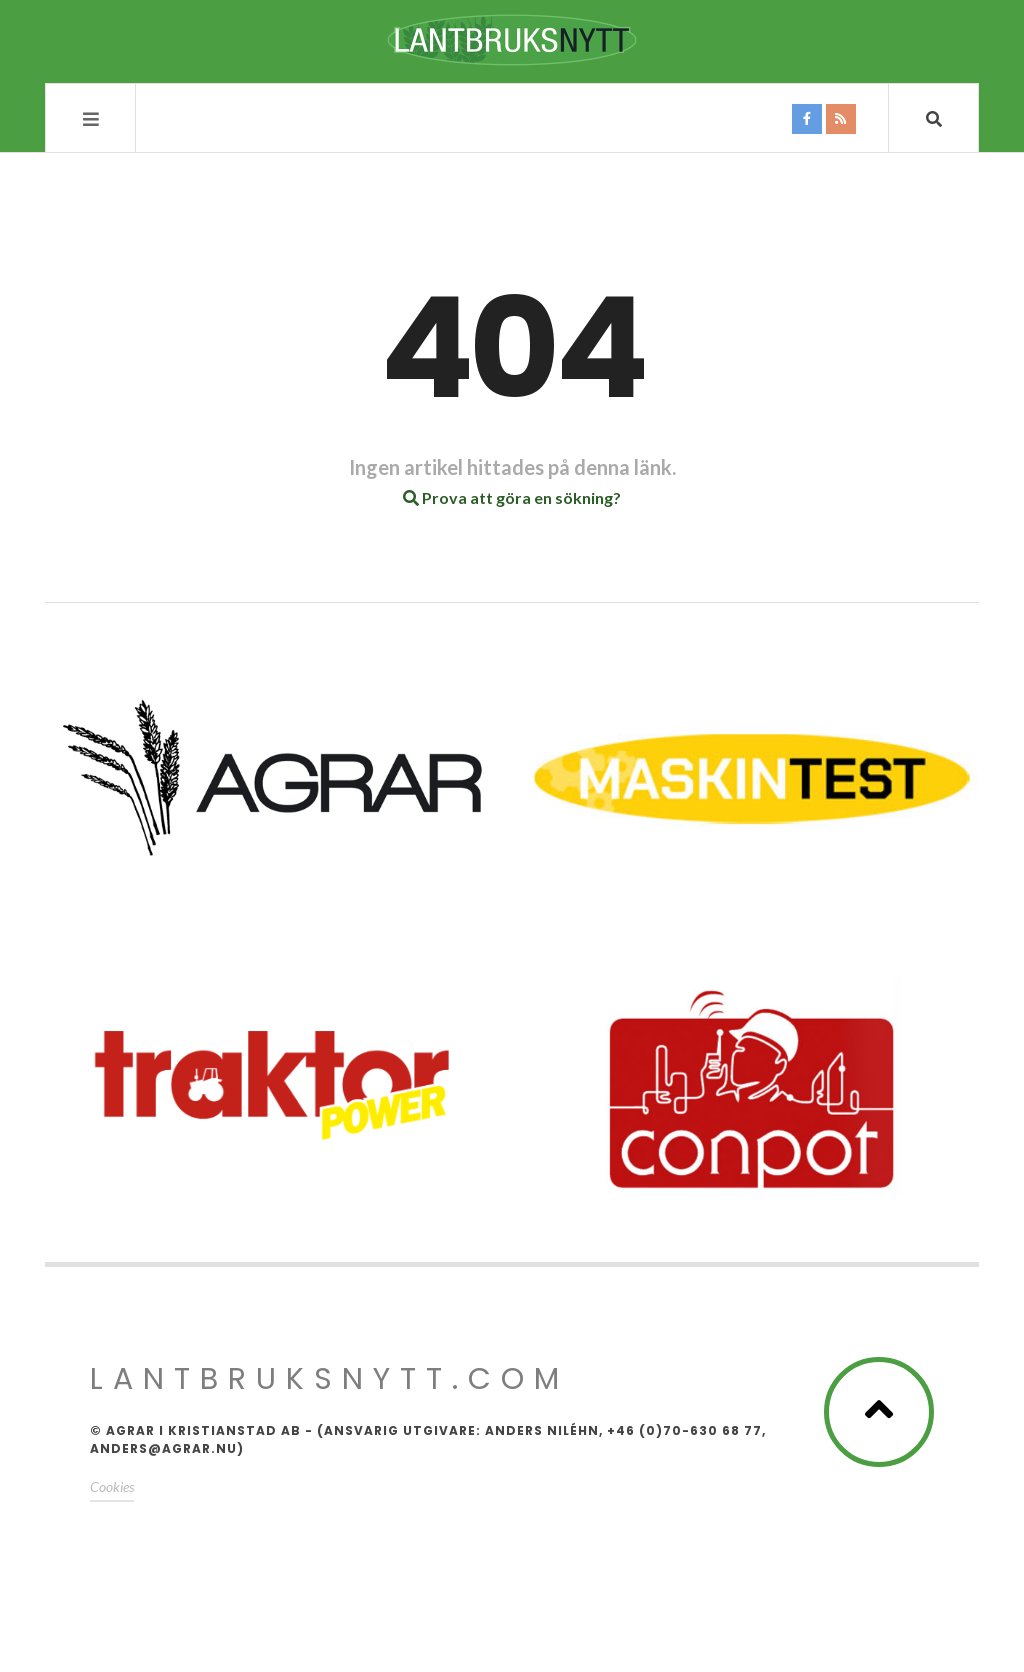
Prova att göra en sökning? (512, 497)
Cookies (112, 1486)
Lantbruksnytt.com (329, 1379)
